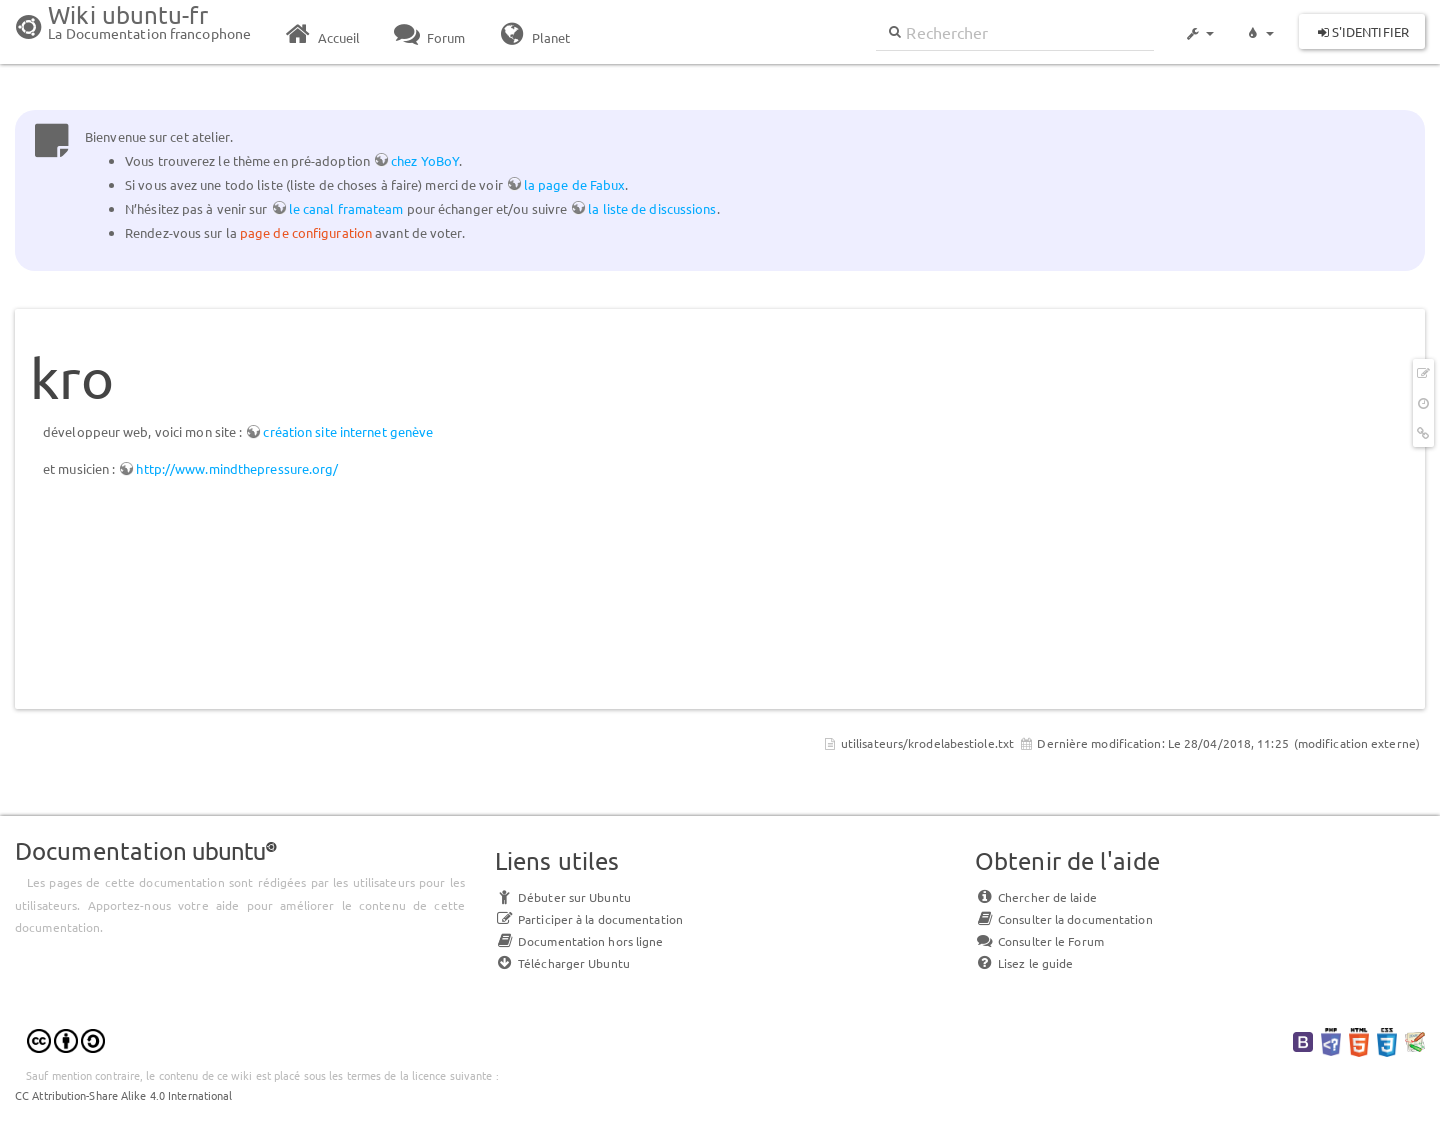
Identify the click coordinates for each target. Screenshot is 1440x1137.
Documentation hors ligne (579, 941)
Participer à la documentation (589, 919)
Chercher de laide (1036, 897)
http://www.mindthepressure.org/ (237, 468)
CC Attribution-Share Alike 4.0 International (123, 1095)
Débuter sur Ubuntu (563, 897)
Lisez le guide (1024, 963)
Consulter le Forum (1039, 941)
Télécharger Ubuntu (562, 963)
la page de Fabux (575, 184)
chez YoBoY (425, 160)
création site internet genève (348, 431)
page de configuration (306, 232)
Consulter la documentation (1064, 919)
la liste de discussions (652, 208)
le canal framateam (346, 208)
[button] (1199, 24)
